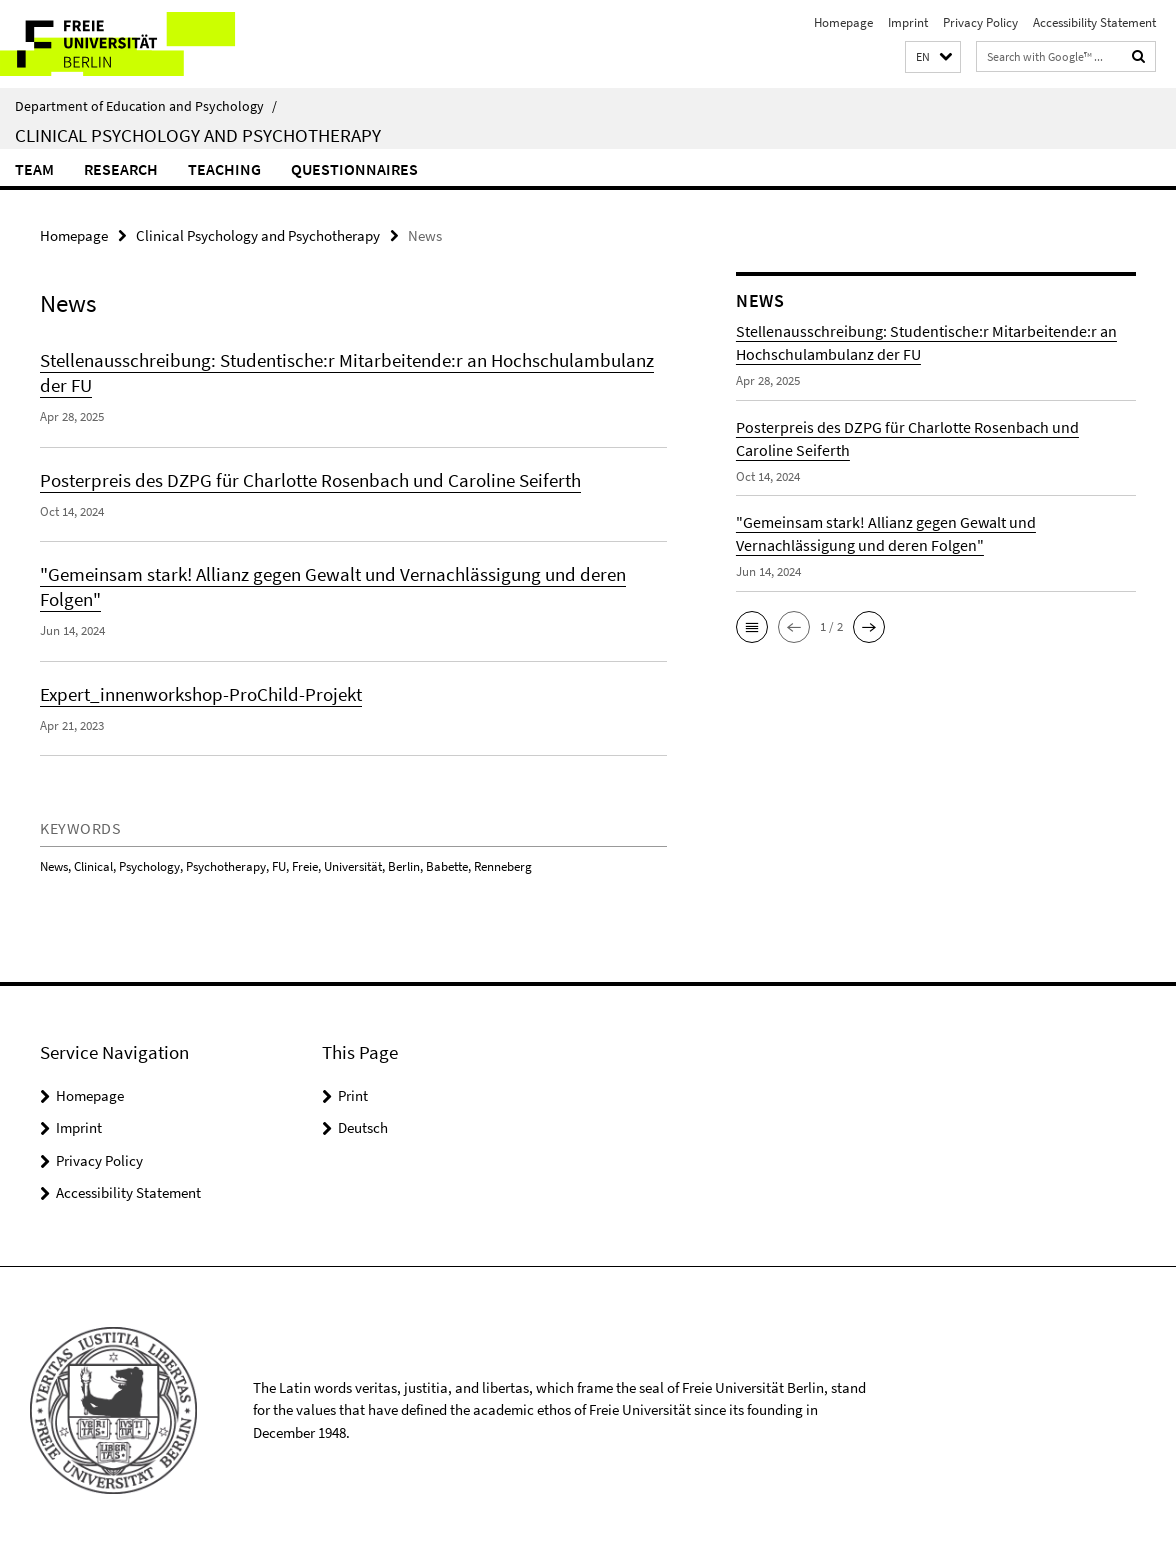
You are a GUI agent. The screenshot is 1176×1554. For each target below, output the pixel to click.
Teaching (224, 169)
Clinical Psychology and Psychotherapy (198, 135)
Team (34, 169)
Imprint (908, 22)
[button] (933, 57)
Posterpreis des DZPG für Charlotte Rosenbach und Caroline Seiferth (310, 480)
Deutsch (363, 1127)
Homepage (843, 22)
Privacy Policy (980, 22)
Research (121, 169)
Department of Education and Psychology (146, 106)
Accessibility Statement (1094, 22)
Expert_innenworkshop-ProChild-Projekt (201, 694)
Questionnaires (354, 169)
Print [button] (353, 1095)
